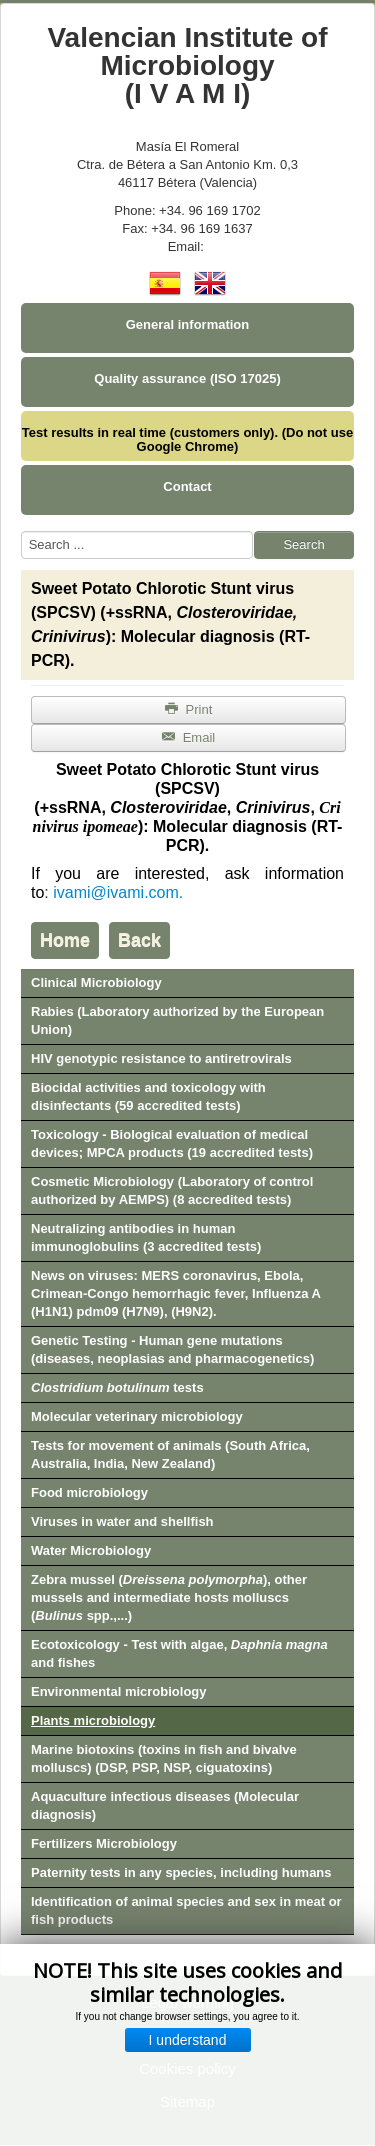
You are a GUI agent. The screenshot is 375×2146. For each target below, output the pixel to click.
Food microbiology (89, 1492)
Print (189, 709)
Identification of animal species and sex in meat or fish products (186, 1910)
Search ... (21, 531)
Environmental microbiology (119, 1691)
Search (303, 544)
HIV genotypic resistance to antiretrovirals (161, 1058)
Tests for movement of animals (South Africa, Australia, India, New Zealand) (170, 1454)
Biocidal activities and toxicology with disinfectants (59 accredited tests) (148, 1096)
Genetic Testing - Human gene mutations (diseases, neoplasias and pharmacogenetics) (172, 1349)
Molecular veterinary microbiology (137, 1416)
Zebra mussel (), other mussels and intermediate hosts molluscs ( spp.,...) (169, 1597)
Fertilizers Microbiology (104, 1843)
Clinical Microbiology (96, 982)
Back (139, 940)
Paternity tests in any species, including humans (181, 1872)
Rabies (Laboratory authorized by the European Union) (177, 1020)
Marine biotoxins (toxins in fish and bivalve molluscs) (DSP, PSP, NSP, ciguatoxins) (164, 1758)
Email (188, 737)
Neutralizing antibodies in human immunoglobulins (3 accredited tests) (146, 1237)
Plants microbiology (93, 1720)
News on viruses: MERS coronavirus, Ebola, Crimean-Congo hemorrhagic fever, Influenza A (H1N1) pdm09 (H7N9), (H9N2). (175, 1293)
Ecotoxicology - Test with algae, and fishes (179, 1653)
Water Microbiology (91, 1550)
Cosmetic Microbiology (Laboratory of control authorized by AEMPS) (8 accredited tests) (172, 1190)
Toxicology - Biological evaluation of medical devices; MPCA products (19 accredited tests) (172, 1143)
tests (117, 1387)
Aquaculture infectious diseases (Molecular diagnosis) (165, 1805)
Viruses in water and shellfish (122, 1521)
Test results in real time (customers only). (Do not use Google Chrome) (187, 439)
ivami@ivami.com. (118, 892)
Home (65, 940)
